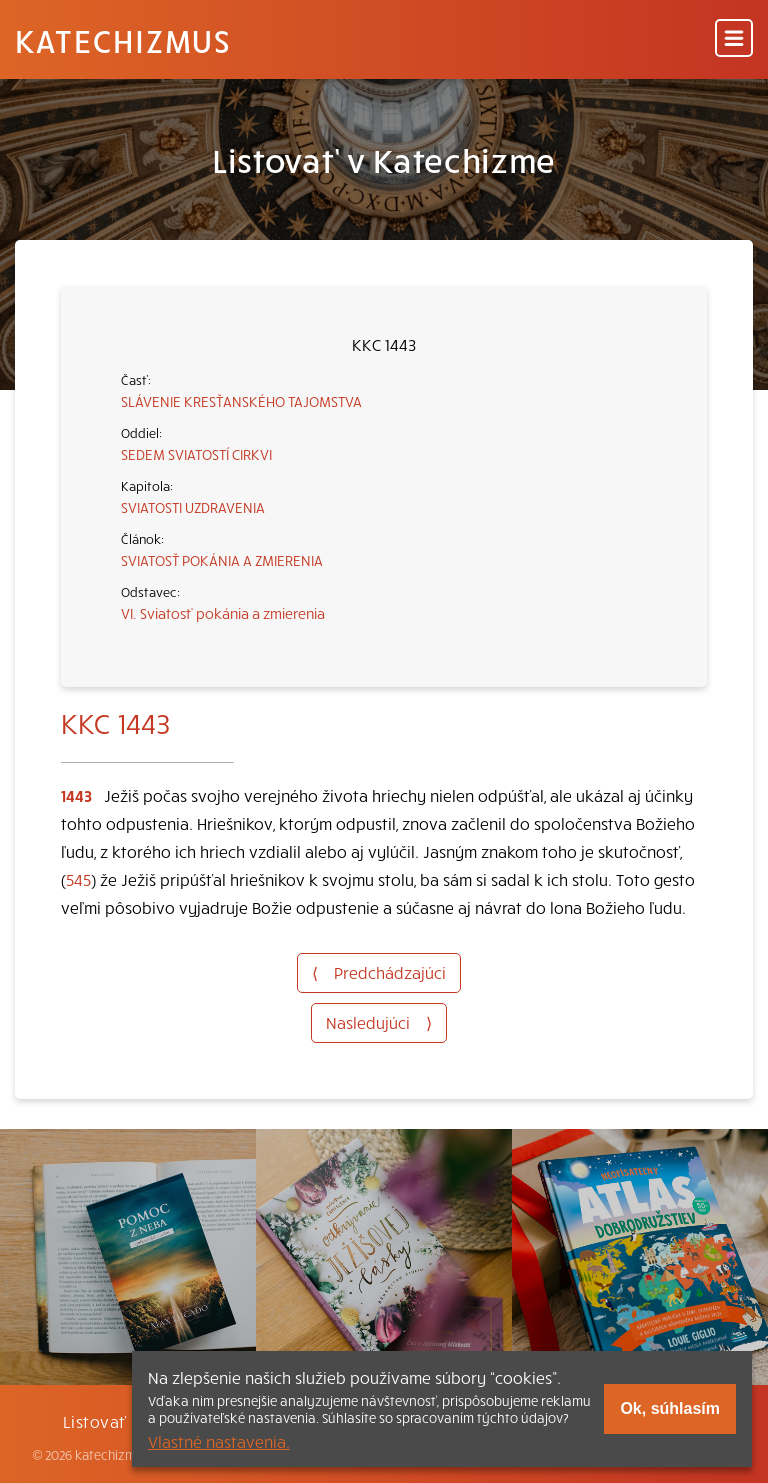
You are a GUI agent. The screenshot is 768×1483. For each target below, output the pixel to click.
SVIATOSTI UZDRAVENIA (193, 507)
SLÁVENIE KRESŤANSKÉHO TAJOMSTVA (241, 401)
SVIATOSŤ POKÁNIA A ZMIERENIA (222, 560)
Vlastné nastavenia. (219, 1441)
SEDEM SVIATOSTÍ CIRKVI (196, 454)
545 (78, 879)
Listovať (95, 1421)
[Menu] (734, 39)
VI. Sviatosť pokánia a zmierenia (223, 613)
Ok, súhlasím (670, 1408)
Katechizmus (123, 40)
